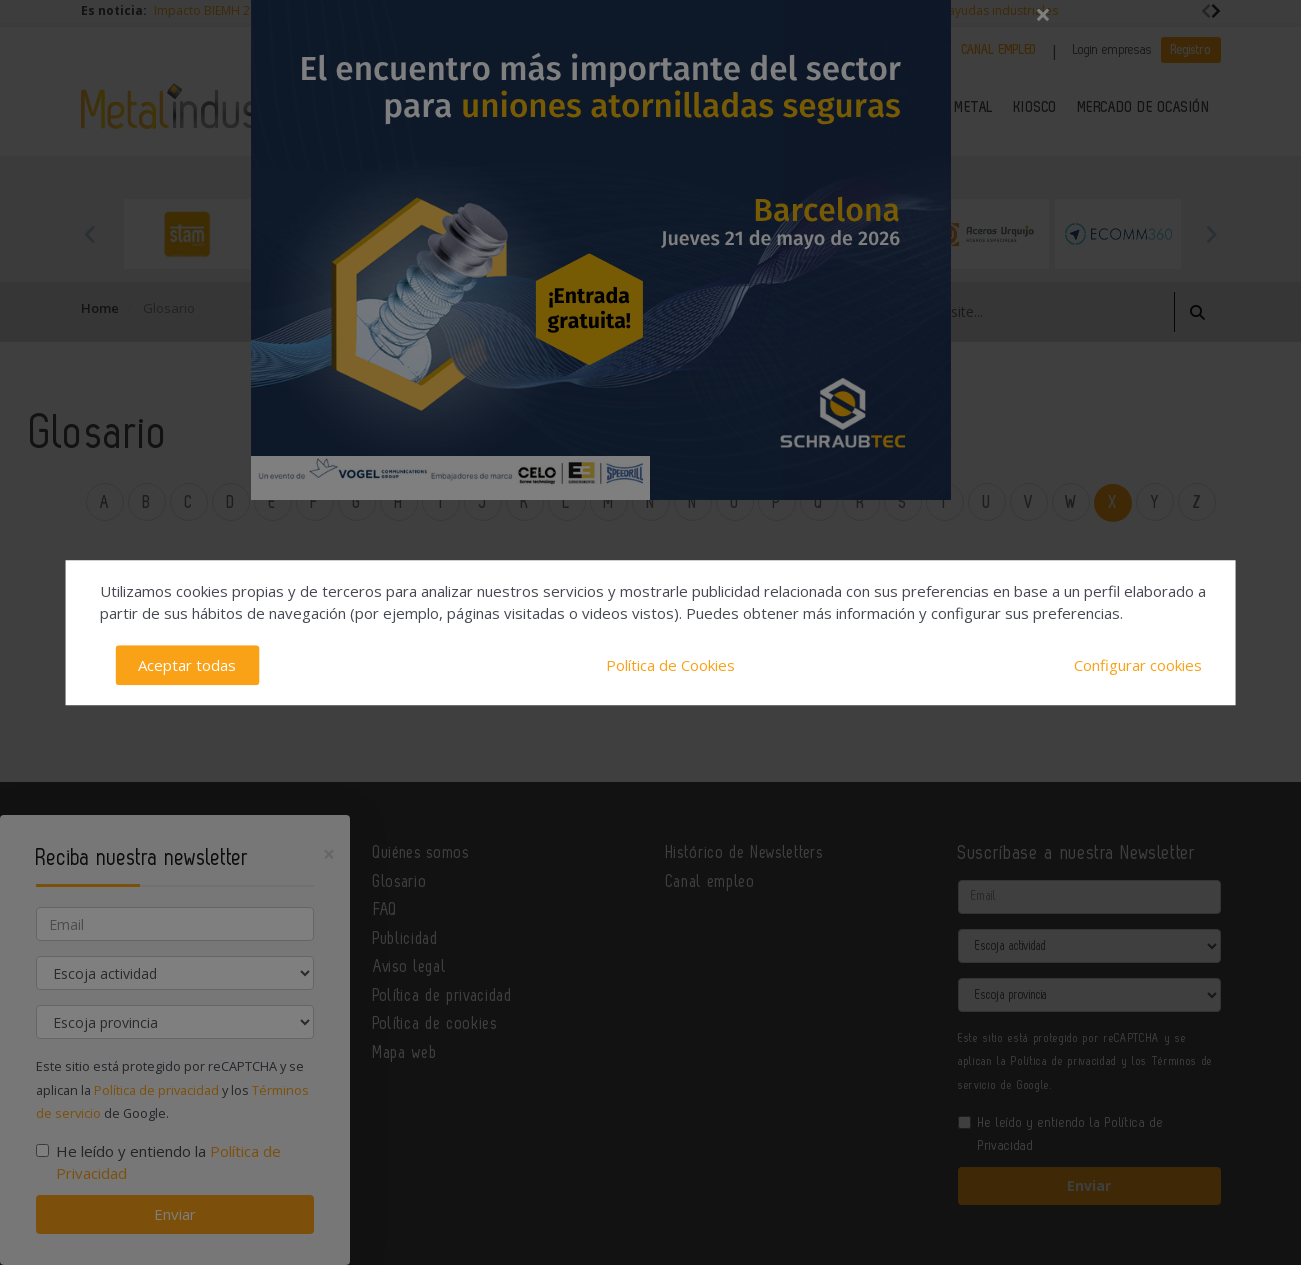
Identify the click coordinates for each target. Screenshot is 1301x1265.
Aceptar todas (187, 665)
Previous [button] (91, 234)
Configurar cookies (1138, 665)
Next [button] (1211, 234)
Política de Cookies (670, 665)
